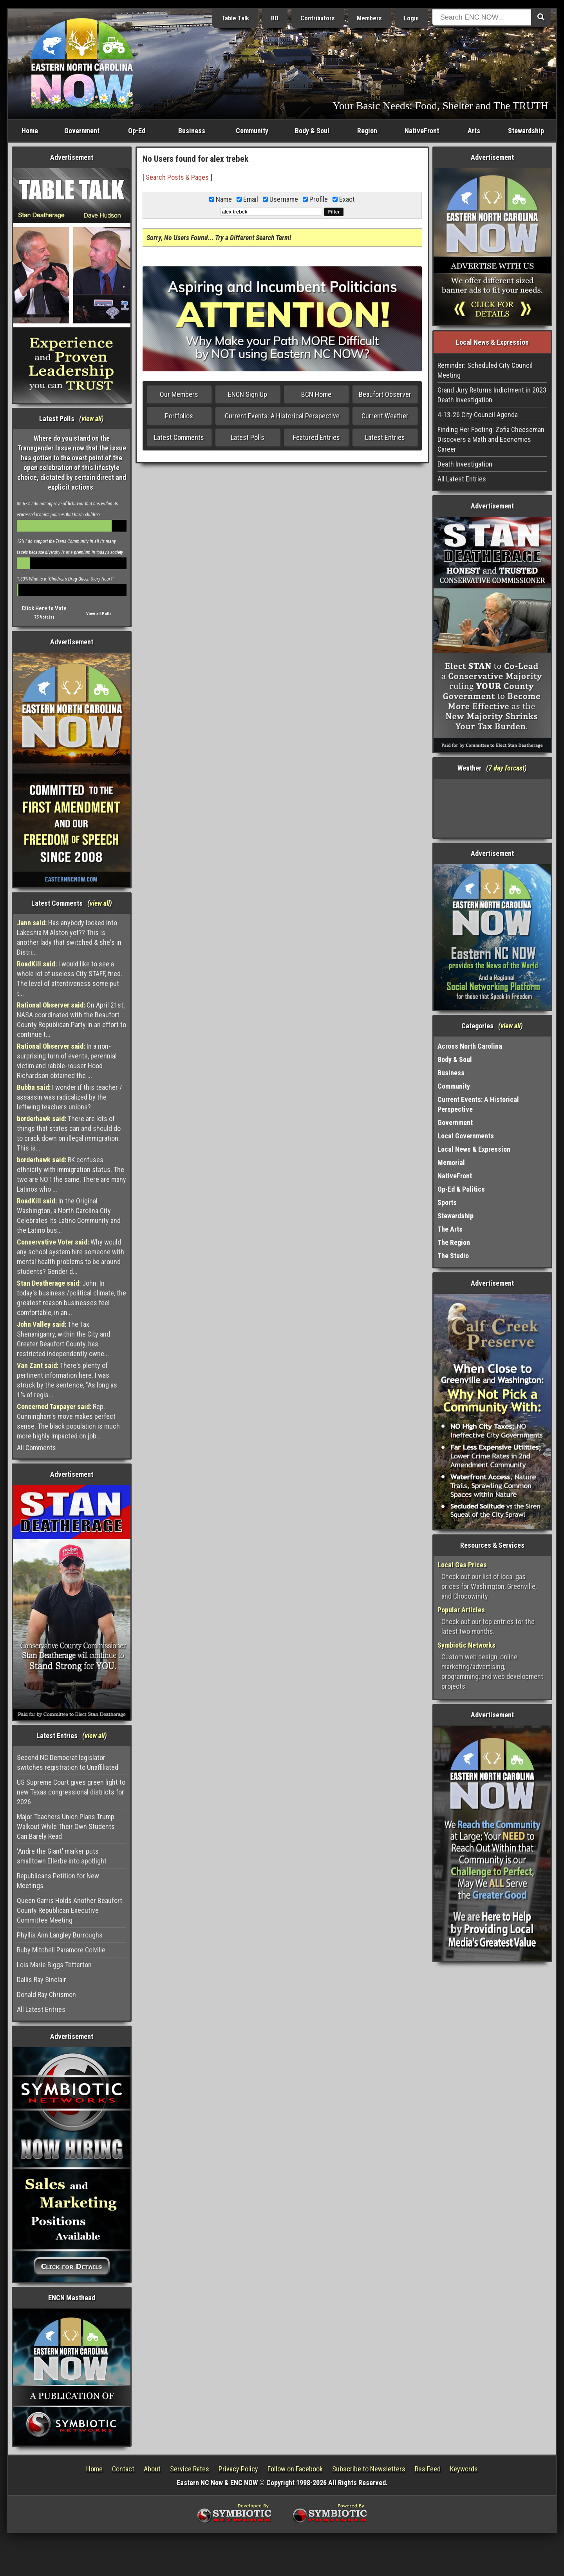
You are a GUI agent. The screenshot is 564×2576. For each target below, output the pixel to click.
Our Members (179, 394)
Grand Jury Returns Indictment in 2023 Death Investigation (491, 395)
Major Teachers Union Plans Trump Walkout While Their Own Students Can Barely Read (66, 1826)
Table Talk (235, 18)
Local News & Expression (473, 1149)
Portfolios (179, 416)
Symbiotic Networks (466, 1645)
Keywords (464, 2469)
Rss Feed (428, 2469)
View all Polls (99, 613)
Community (252, 131)
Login (411, 18)
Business (191, 131)
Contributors (317, 18)
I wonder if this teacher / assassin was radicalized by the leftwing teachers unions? (69, 1097)
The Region (453, 1242)
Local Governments (465, 1136)
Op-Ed (136, 131)
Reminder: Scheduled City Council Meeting (485, 370)
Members (369, 18)
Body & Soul (312, 131)
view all (91, 418)
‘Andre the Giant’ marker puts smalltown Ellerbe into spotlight (62, 1856)
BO (274, 18)
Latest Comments (179, 437)
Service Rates (189, 2469)
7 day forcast (506, 768)
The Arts (450, 1229)
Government (81, 131)
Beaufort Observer (385, 394)
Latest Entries (385, 437)
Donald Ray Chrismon (46, 1994)
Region (367, 131)
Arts (474, 131)
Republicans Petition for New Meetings (58, 1881)
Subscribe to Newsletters (368, 2469)
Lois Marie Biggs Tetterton (54, 1965)
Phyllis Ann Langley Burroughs (60, 1935)
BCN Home (316, 394)
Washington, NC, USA (492, 808)
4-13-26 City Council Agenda (477, 415)
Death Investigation (464, 464)
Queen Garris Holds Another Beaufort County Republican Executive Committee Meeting (69, 1910)
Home (30, 131)
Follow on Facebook (295, 2469)
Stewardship (526, 131)
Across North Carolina (469, 1046)
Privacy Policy (238, 2469)
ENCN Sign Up (247, 394)
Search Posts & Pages (177, 177)
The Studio (453, 1256)
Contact (123, 2469)
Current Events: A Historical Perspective (282, 416)
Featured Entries (316, 437)
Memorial (451, 1162)
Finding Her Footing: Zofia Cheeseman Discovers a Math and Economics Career (490, 439)
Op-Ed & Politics (461, 1189)
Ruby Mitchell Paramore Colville (61, 1950)
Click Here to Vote (44, 608)
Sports (447, 1202)
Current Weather (385, 416)
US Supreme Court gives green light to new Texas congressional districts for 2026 (71, 1792)
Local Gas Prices (462, 1565)
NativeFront (422, 131)
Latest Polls (247, 437)
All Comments (36, 1448)
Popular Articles (461, 1610)
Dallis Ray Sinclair (41, 1979)
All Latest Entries (41, 2009)
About (152, 2469)
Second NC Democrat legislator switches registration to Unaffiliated (67, 1762)
